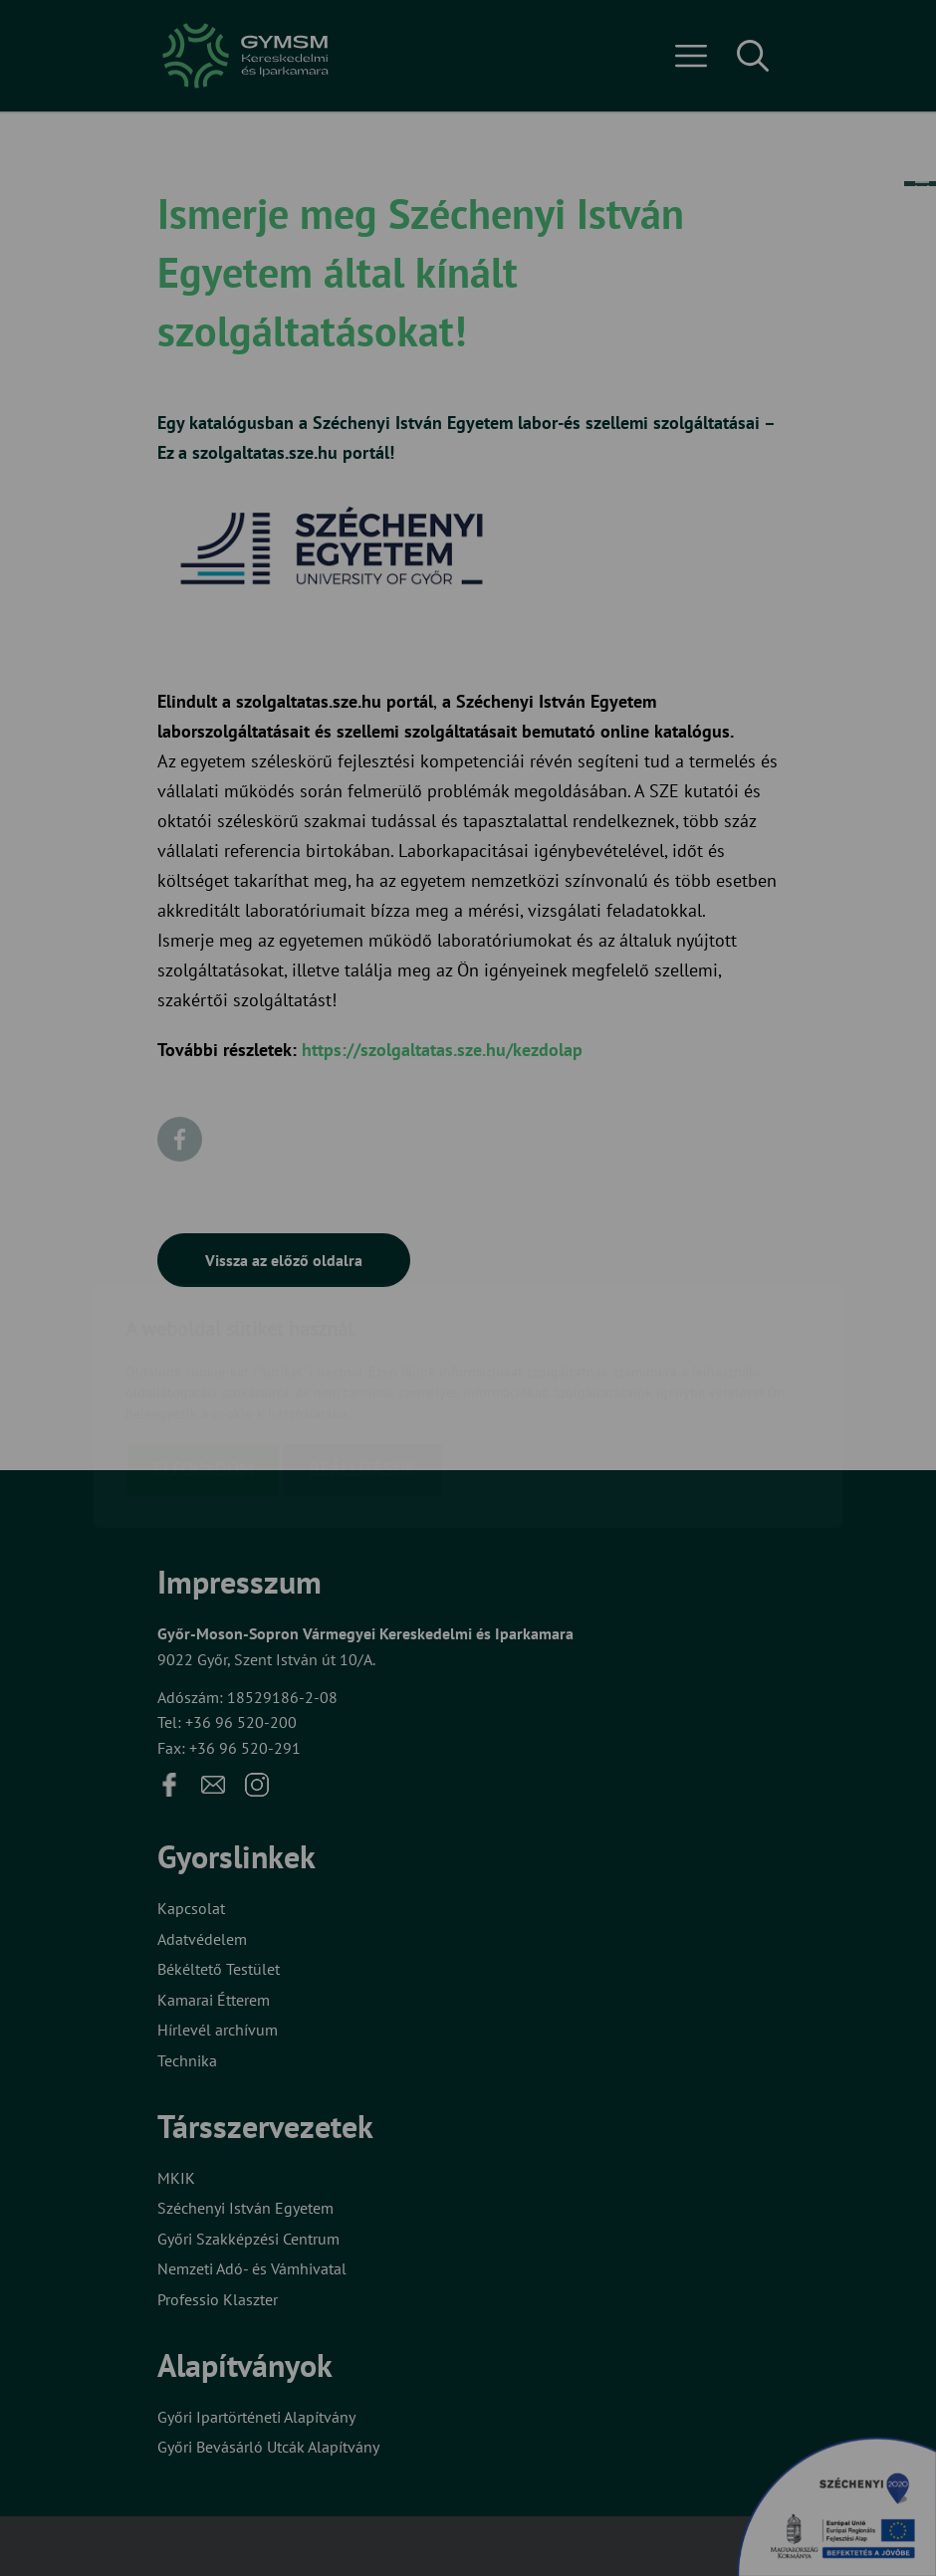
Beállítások (362, 1352)
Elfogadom (203, 1352)
